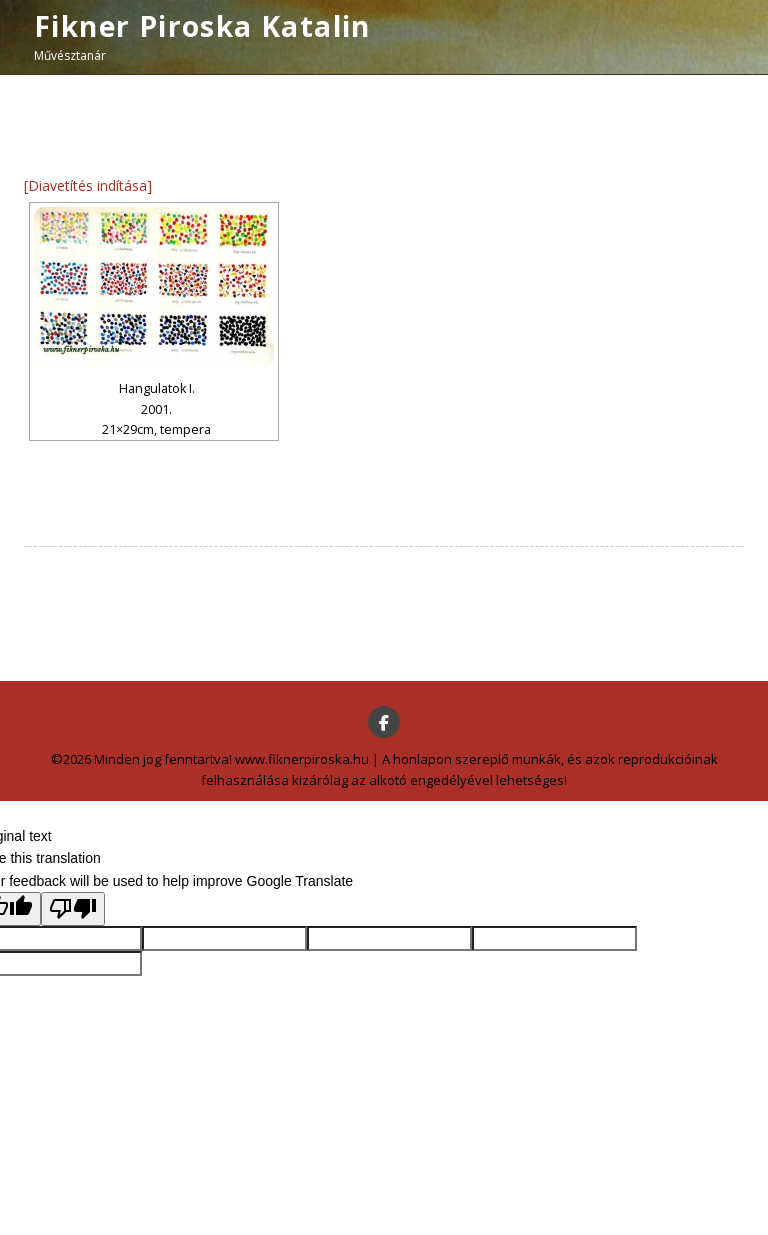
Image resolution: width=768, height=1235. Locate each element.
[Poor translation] (73, 909)
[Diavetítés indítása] (88, 185)
